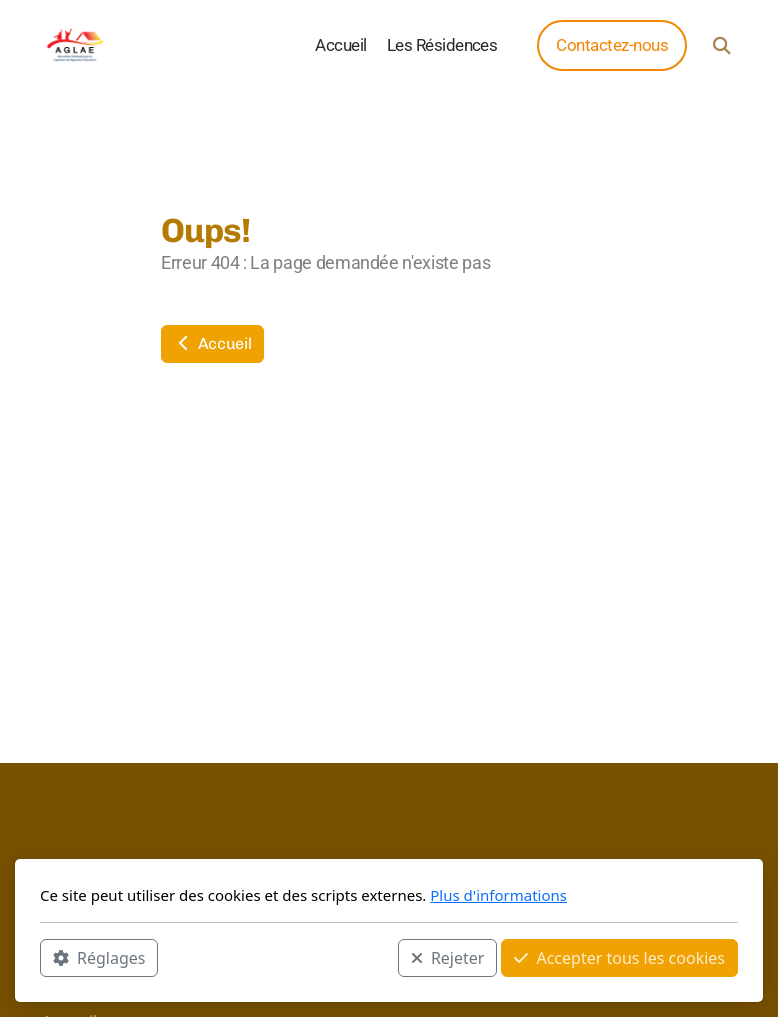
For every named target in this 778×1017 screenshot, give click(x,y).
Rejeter (448, 958)
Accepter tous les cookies (619, 958)
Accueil (212, 343)
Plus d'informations (498, 895)
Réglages (99, 958)
